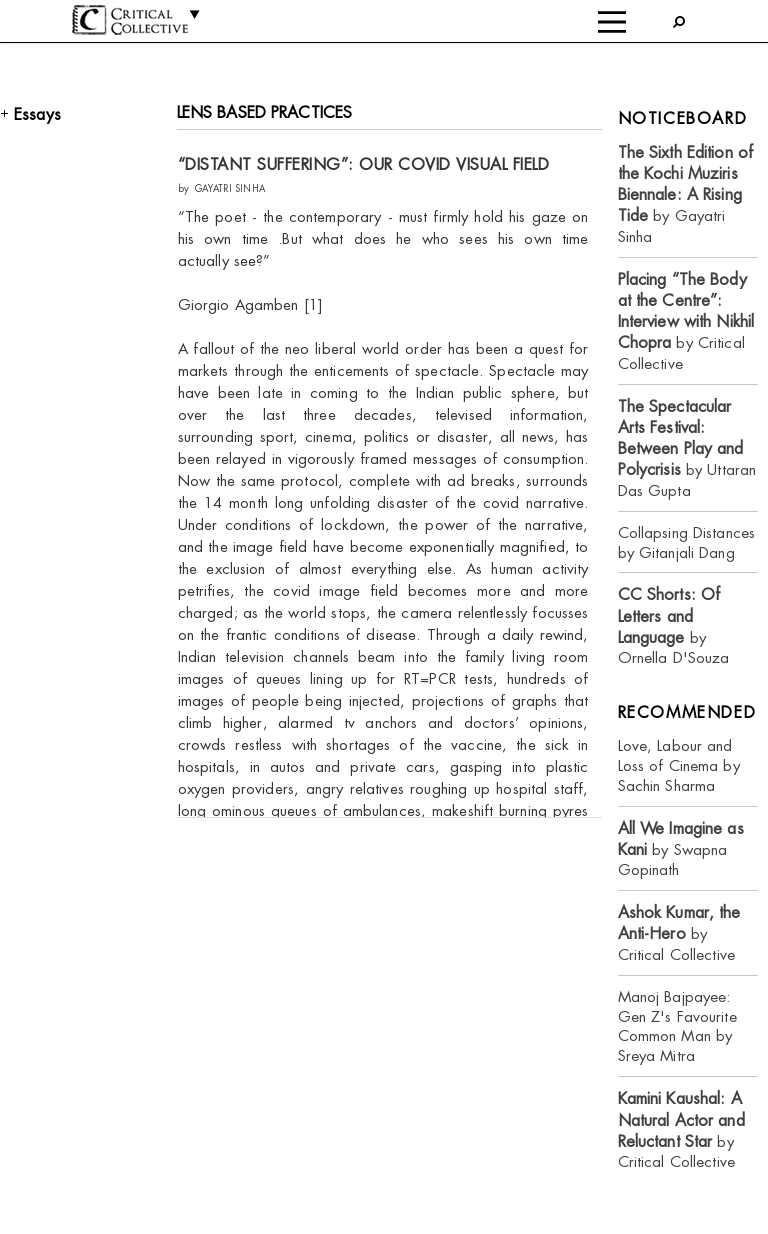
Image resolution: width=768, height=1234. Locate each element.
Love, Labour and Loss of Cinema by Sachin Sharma (679, 765)
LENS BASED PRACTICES (265, 112)
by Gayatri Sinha (686, 194)
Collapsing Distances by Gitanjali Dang (687, 542)
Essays (37, 114)
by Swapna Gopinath (681, 849)
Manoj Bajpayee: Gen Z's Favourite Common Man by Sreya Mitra (677, 1026)
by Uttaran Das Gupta (687, 448)
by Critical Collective (686, 321)
